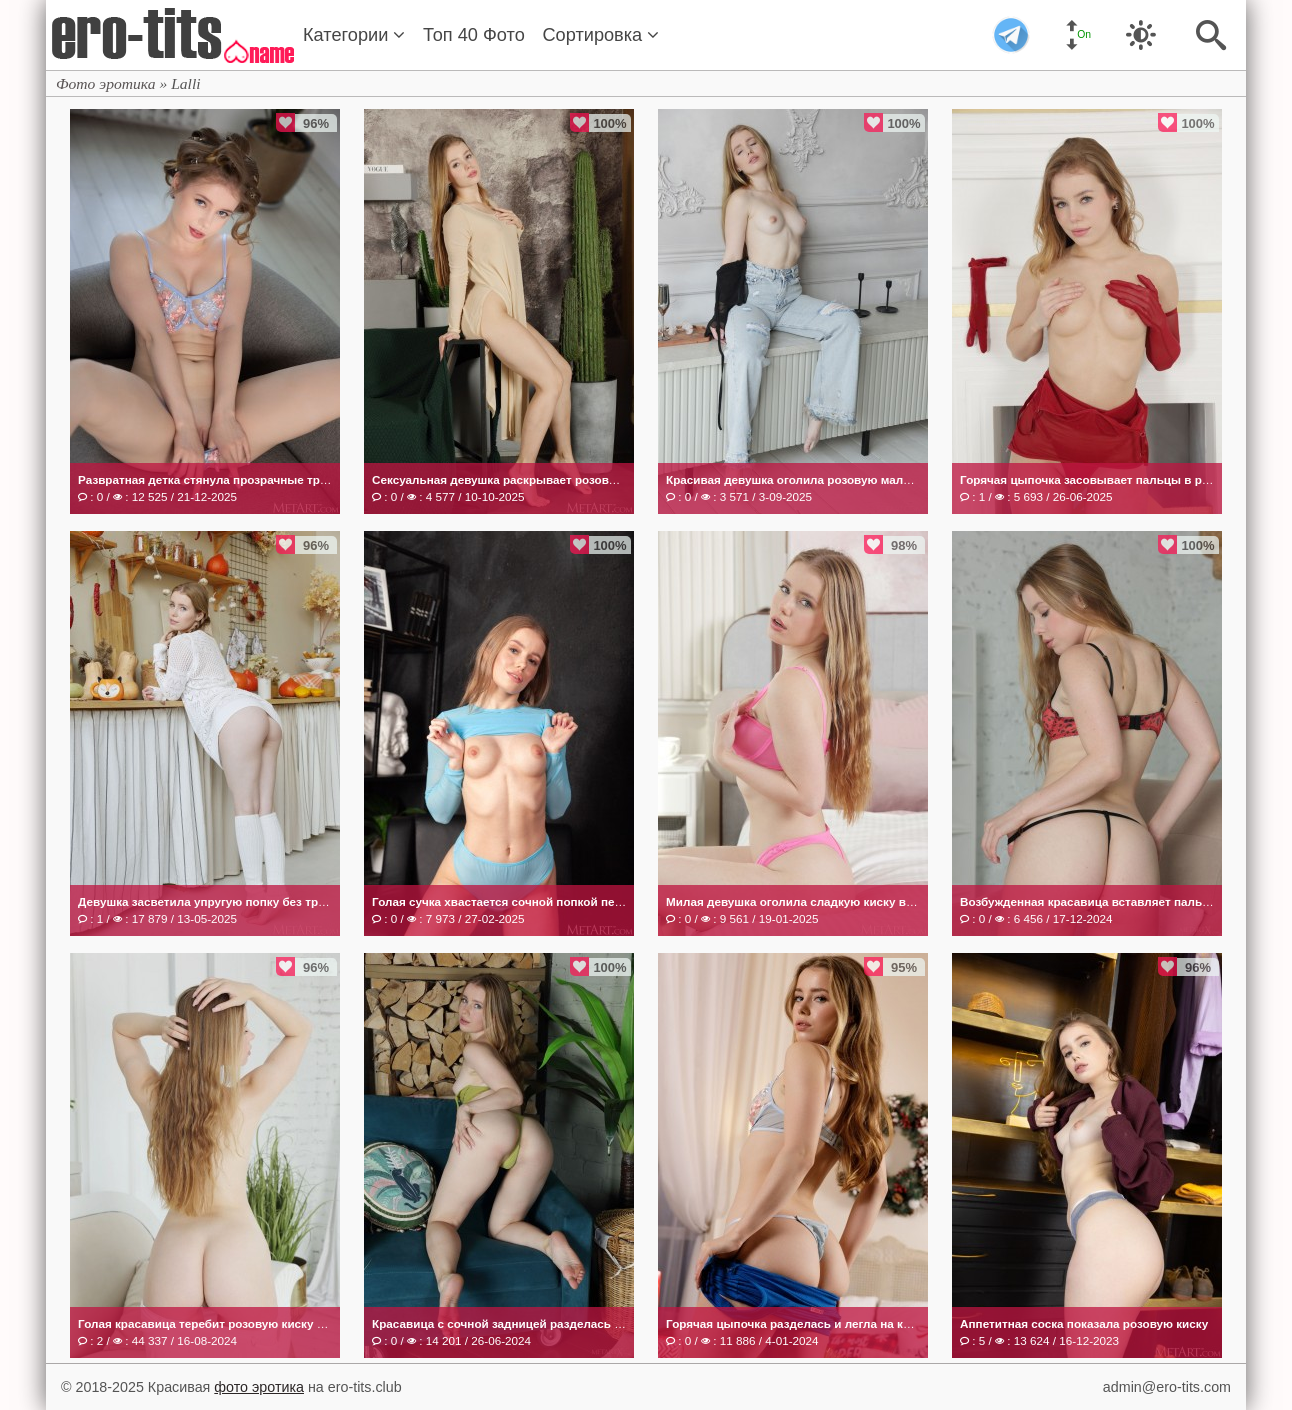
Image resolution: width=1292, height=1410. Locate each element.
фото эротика (259, 1387)
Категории (354, 35)
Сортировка (600, 35)
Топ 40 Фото (474, 35)
